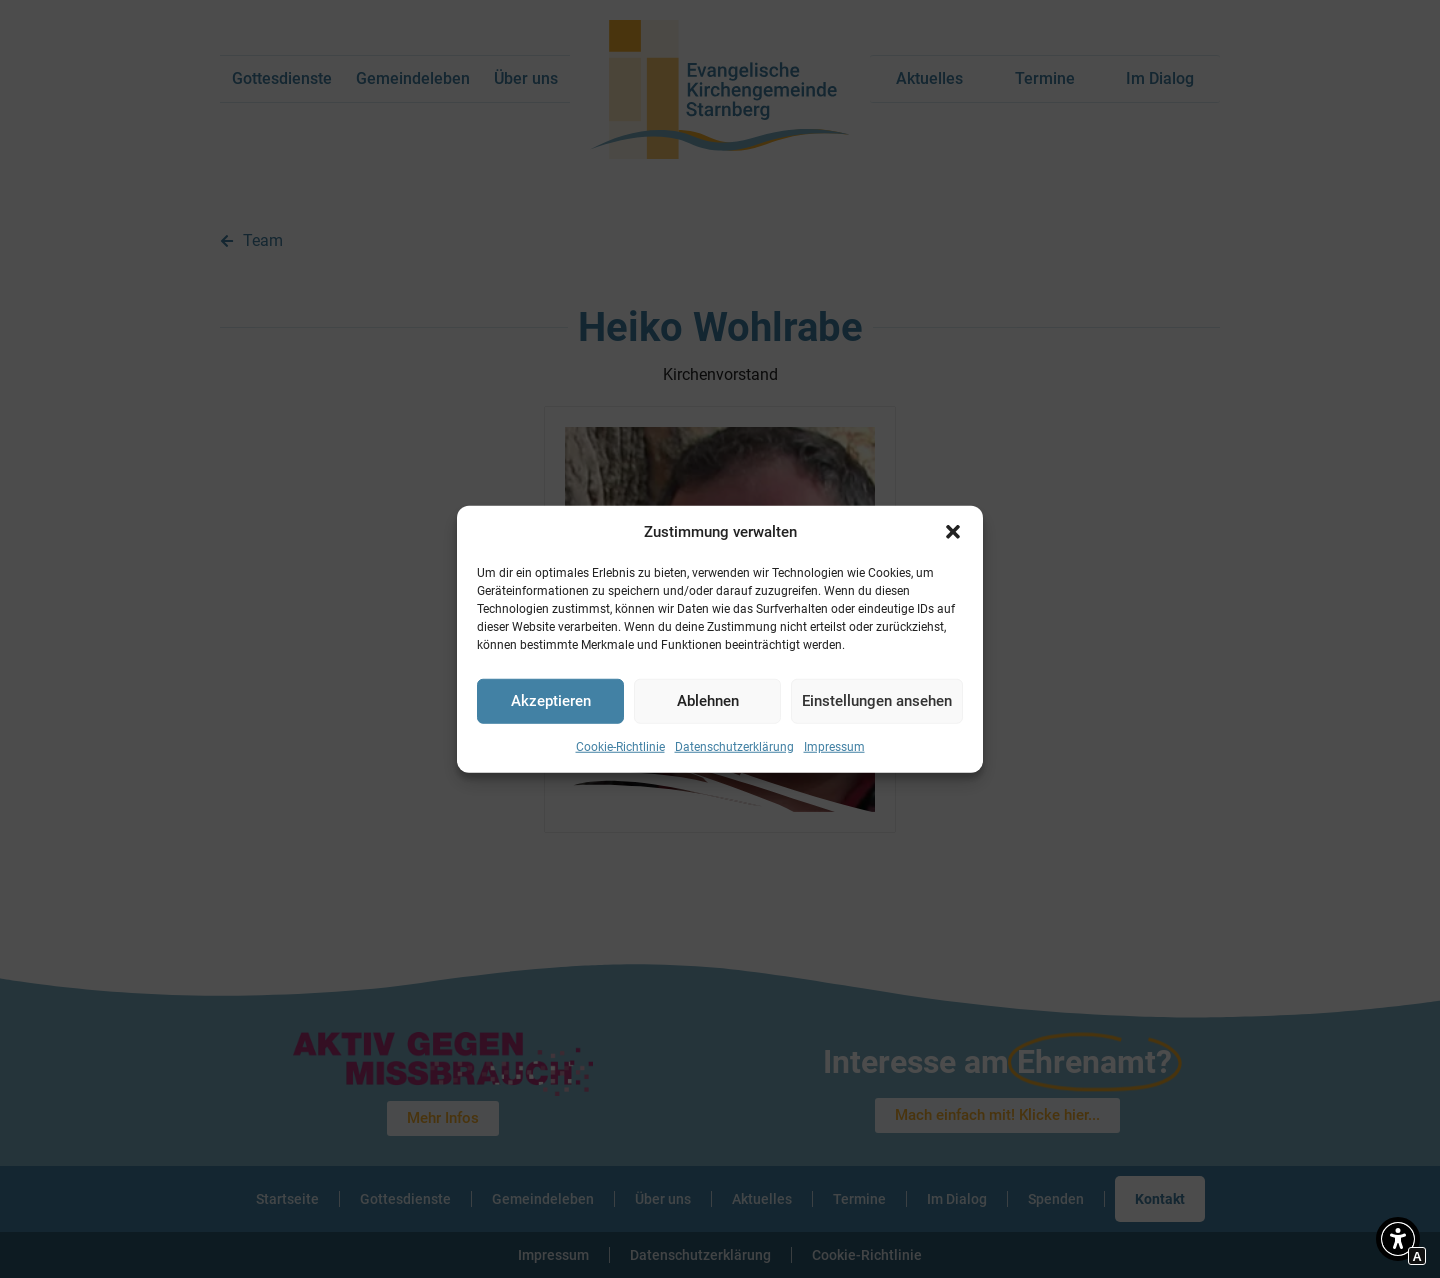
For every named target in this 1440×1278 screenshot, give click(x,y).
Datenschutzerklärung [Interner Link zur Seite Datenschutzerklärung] (734, 746)
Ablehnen (708, 701)
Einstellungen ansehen (877, 701)
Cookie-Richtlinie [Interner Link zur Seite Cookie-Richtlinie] (620, 746)
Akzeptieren (551, 701)
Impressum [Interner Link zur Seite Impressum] (834, 746)
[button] (953, 532)
